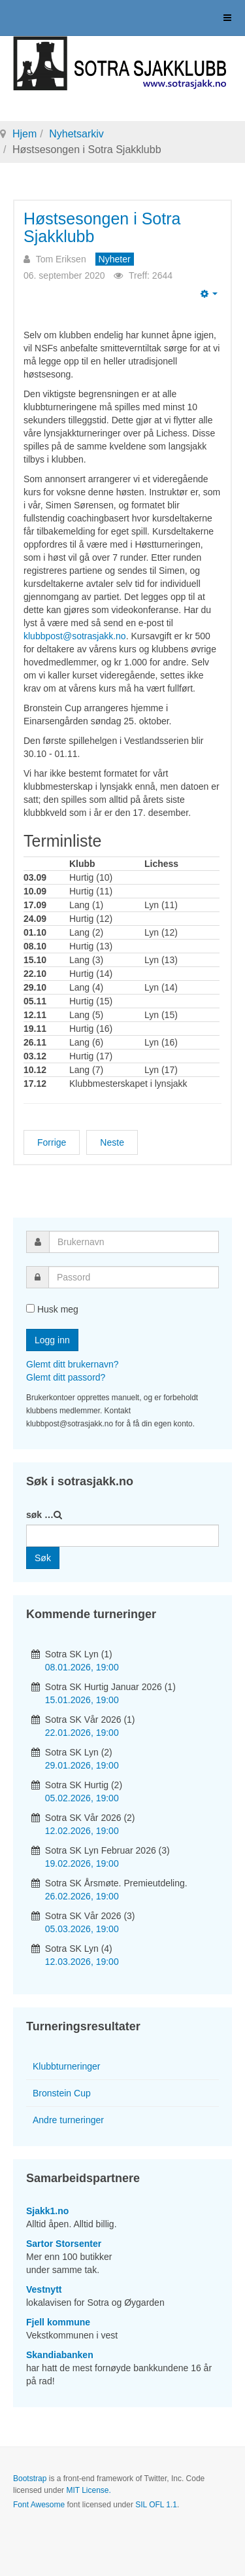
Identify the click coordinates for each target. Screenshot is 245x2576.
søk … (40, 1514)
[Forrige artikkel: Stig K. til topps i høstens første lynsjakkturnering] (52, 1142)
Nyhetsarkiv (76, 133)
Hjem (24, 133)
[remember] (30, 1308)
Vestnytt (43, 2289)
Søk (43, 1558)
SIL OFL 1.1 (156, 2504)
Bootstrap (29, 2478)
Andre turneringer (68, 2120)
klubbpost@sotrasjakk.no (75, 636)
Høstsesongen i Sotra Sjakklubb (102, 227)
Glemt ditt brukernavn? (72, 1364)
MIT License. (88, 2490)
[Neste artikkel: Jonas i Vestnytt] (112, 1142)
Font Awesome (39, 2504)
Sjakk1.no (47, 2211)
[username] (134, 1242)
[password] (133, 1277)
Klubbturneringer (67, 2066)
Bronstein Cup (62, 2093)
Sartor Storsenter (63, 2243)
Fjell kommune (58, 2322)
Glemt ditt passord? (65, 1377)
